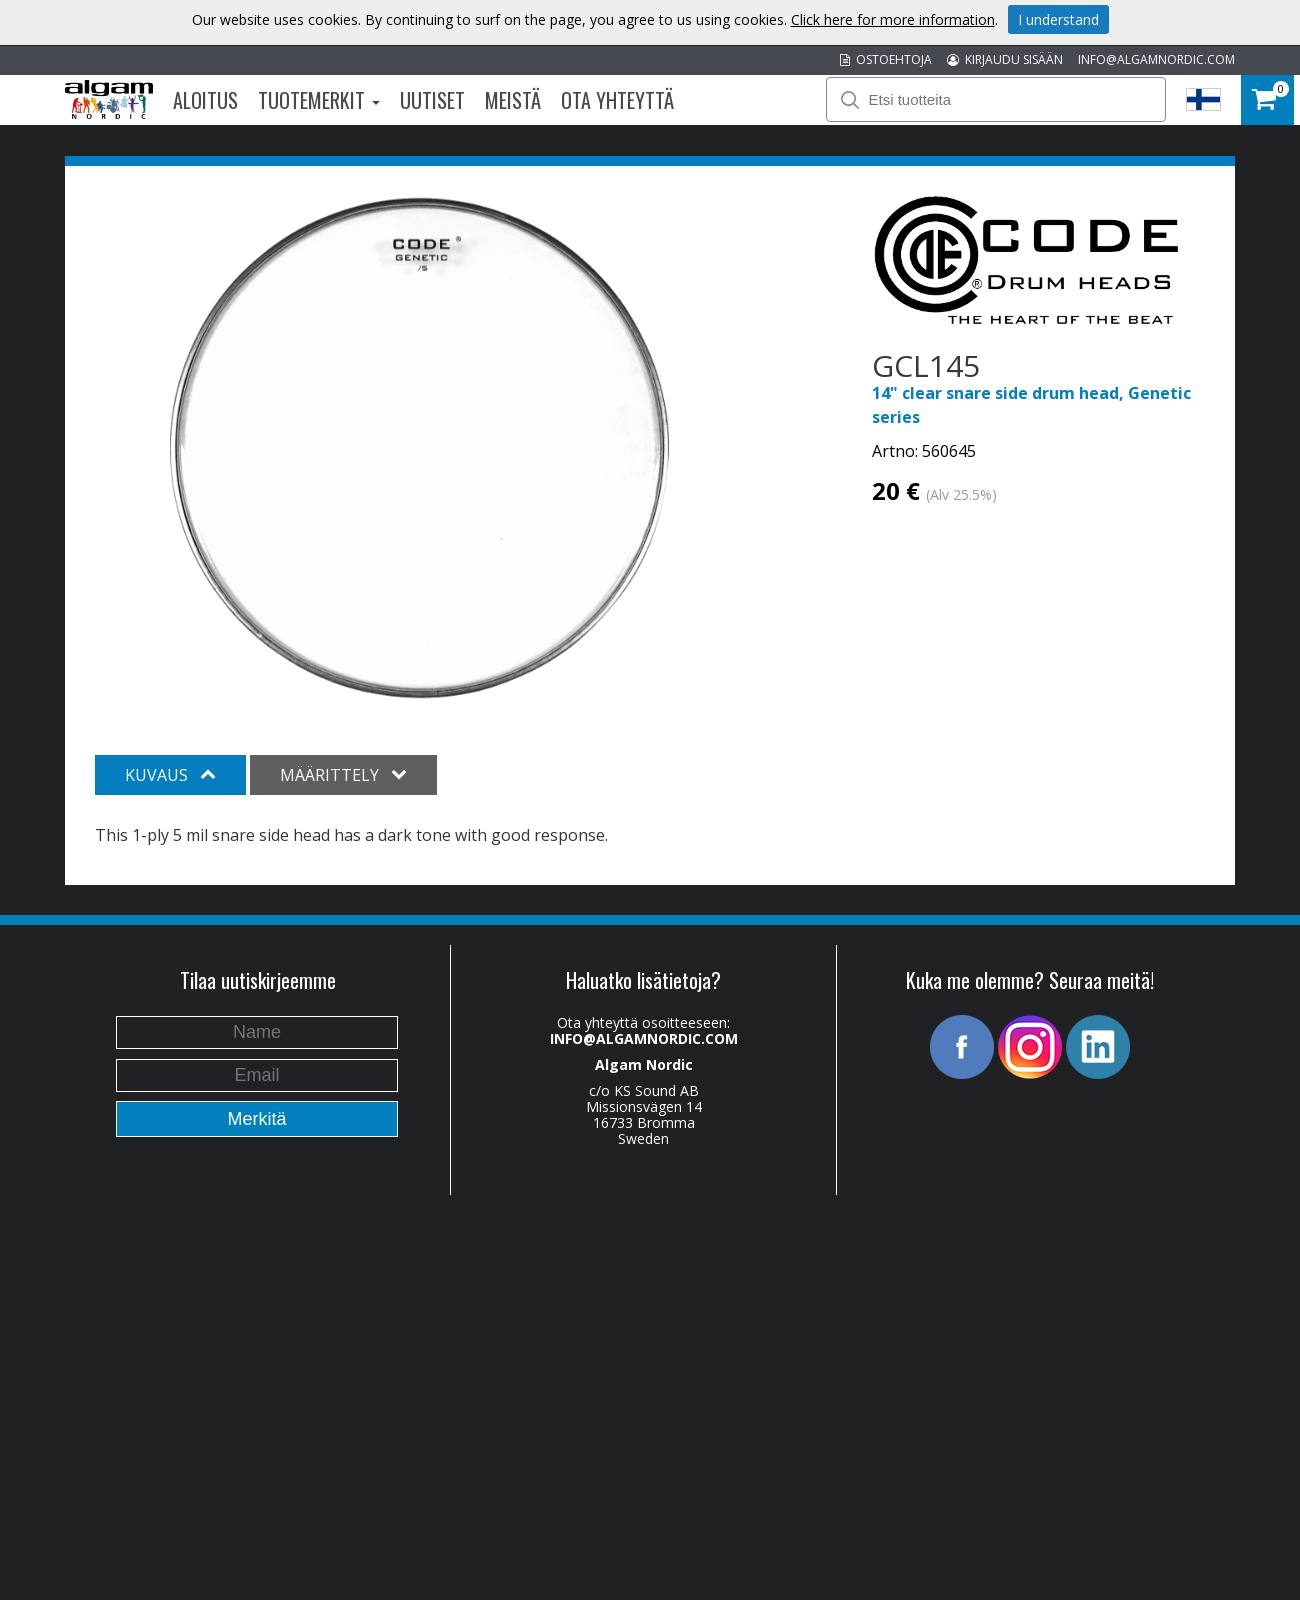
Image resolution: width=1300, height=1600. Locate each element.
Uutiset (432, 100)
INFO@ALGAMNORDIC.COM (1156, 59)
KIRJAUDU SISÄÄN (1005, 59)
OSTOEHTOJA (886, 59)
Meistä (513, 100)
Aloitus (205, 100)
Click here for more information (893, 19)
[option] (419, 448)
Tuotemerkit (319, 100)
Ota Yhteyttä (617, 100)
